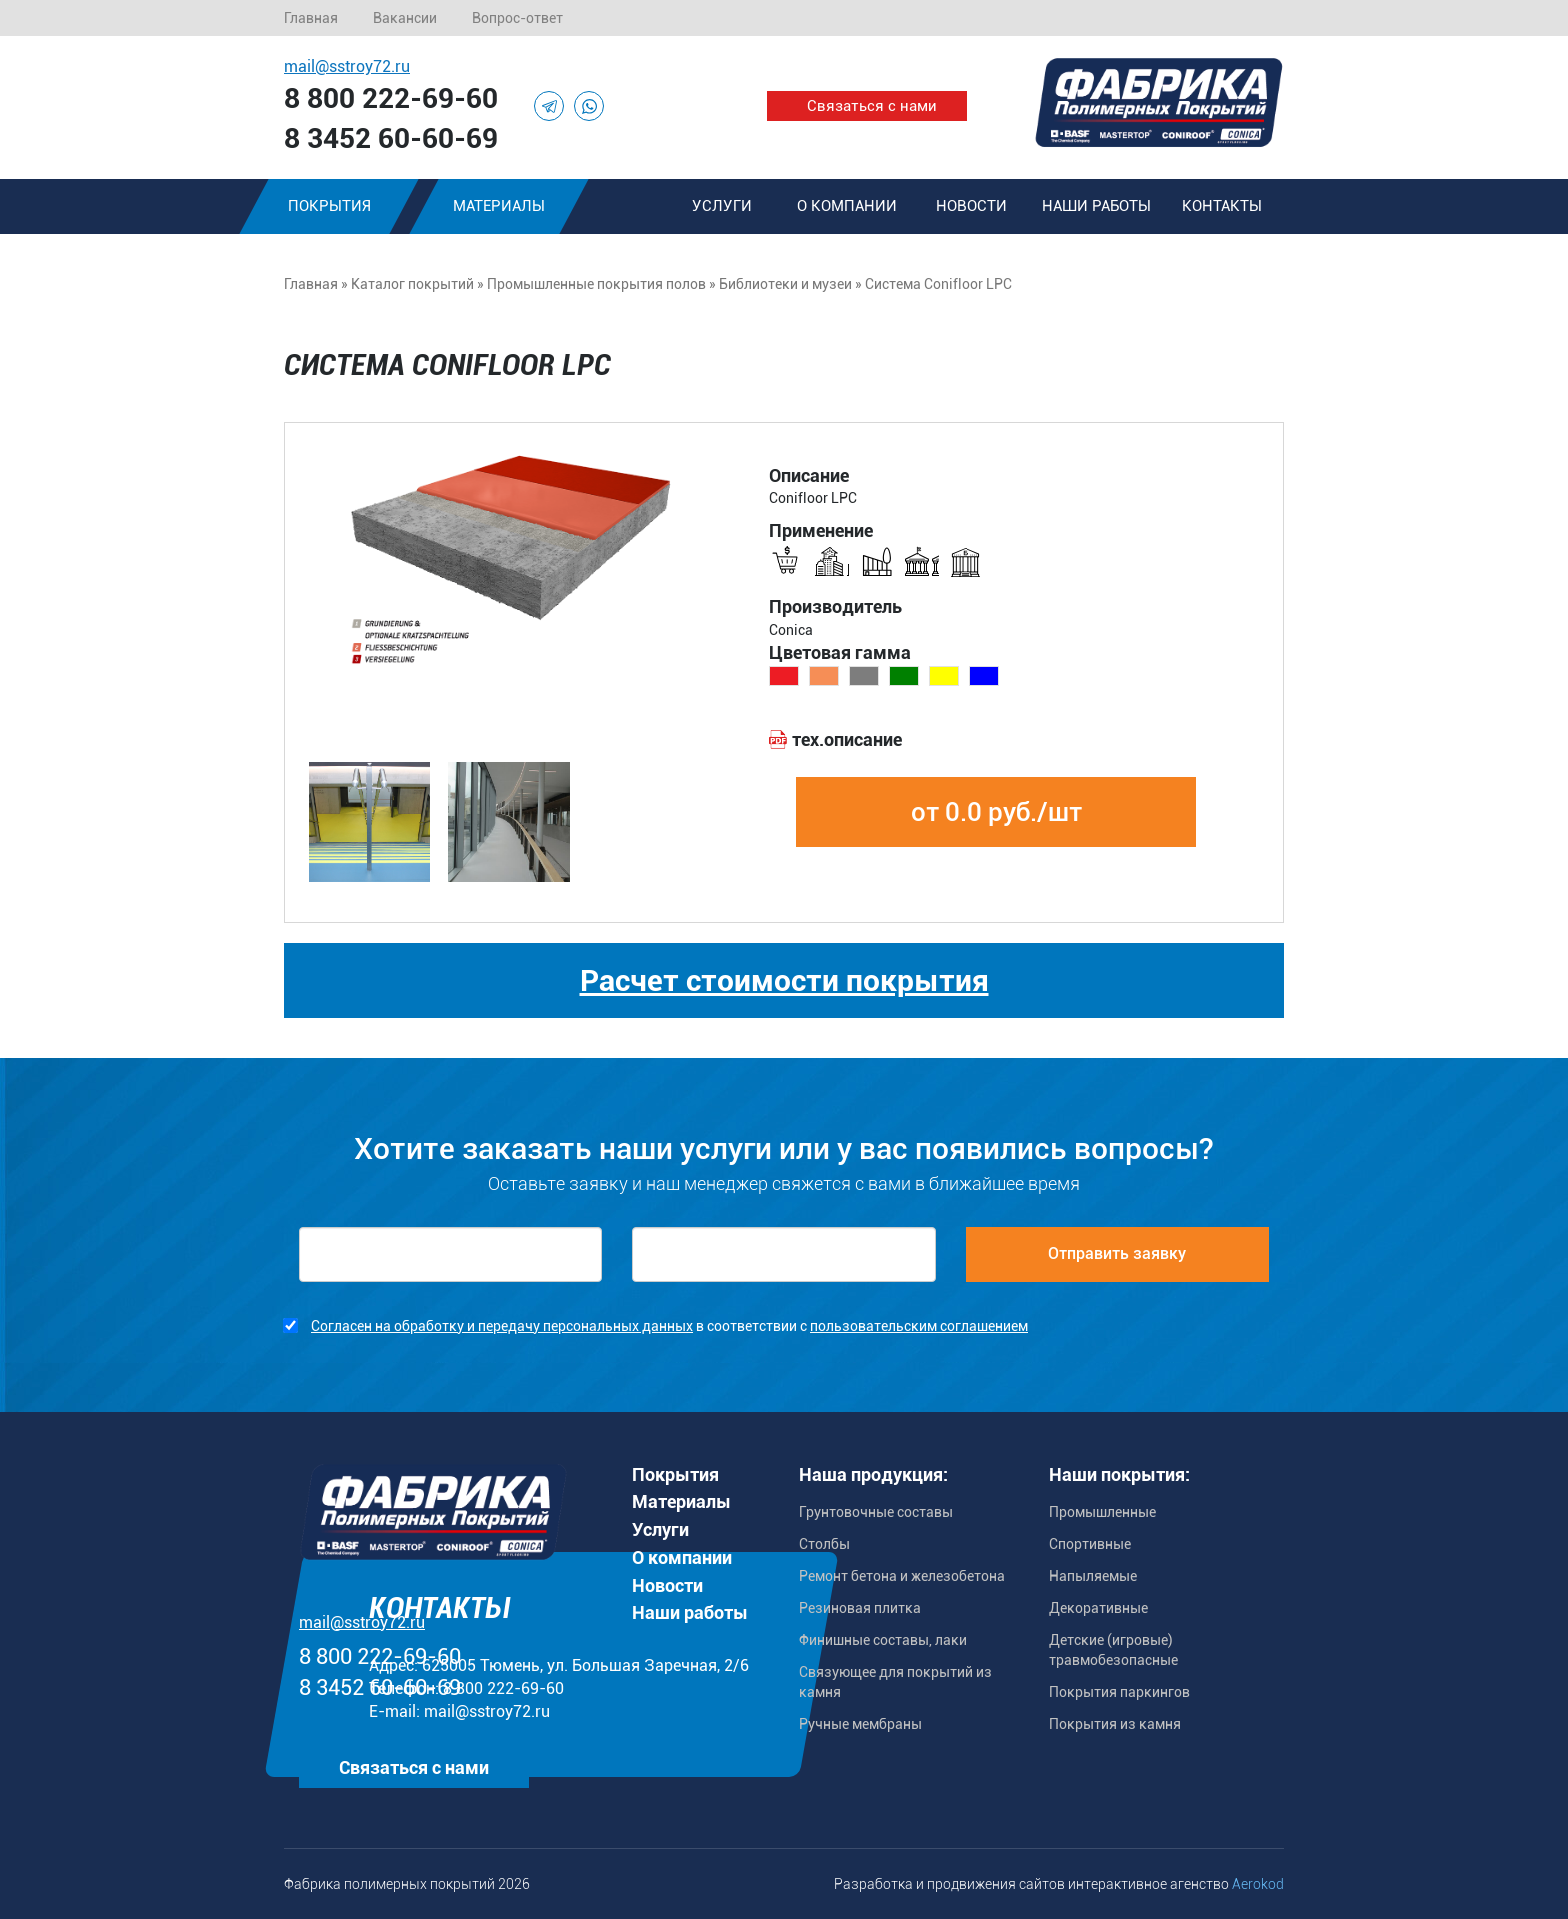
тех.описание (847, 739)
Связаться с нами (872, 106)
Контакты (1222, 206)
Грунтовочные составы (876, 1512)
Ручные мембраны (860, 1724)
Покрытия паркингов (1119, 1692)
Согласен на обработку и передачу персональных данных (502, 1326)
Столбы (824, 1544)
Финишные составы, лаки (883, 1640)
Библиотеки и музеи (785, 284)
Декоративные (1098, 1608)
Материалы (499, 206)
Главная (311, 18)
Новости (971, 206)
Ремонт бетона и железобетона (902, 1576)
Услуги (722, 206)
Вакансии (405, 18)
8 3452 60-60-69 (391, 138)
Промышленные (1102, 1512)
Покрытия (329, 206)
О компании (847, 206)
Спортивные (1090, 1544)
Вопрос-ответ (517, 18)
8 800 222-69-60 (391, 98)
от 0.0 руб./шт (996, 812)
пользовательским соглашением (919, 1326)
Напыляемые (1093, 1576)
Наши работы (1096, 206)
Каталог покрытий (412, 284)
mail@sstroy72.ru (347, 66)
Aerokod (1258, 1884)
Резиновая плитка (860, 1608)
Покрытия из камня (1115, 1724)
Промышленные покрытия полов (596, 284)
